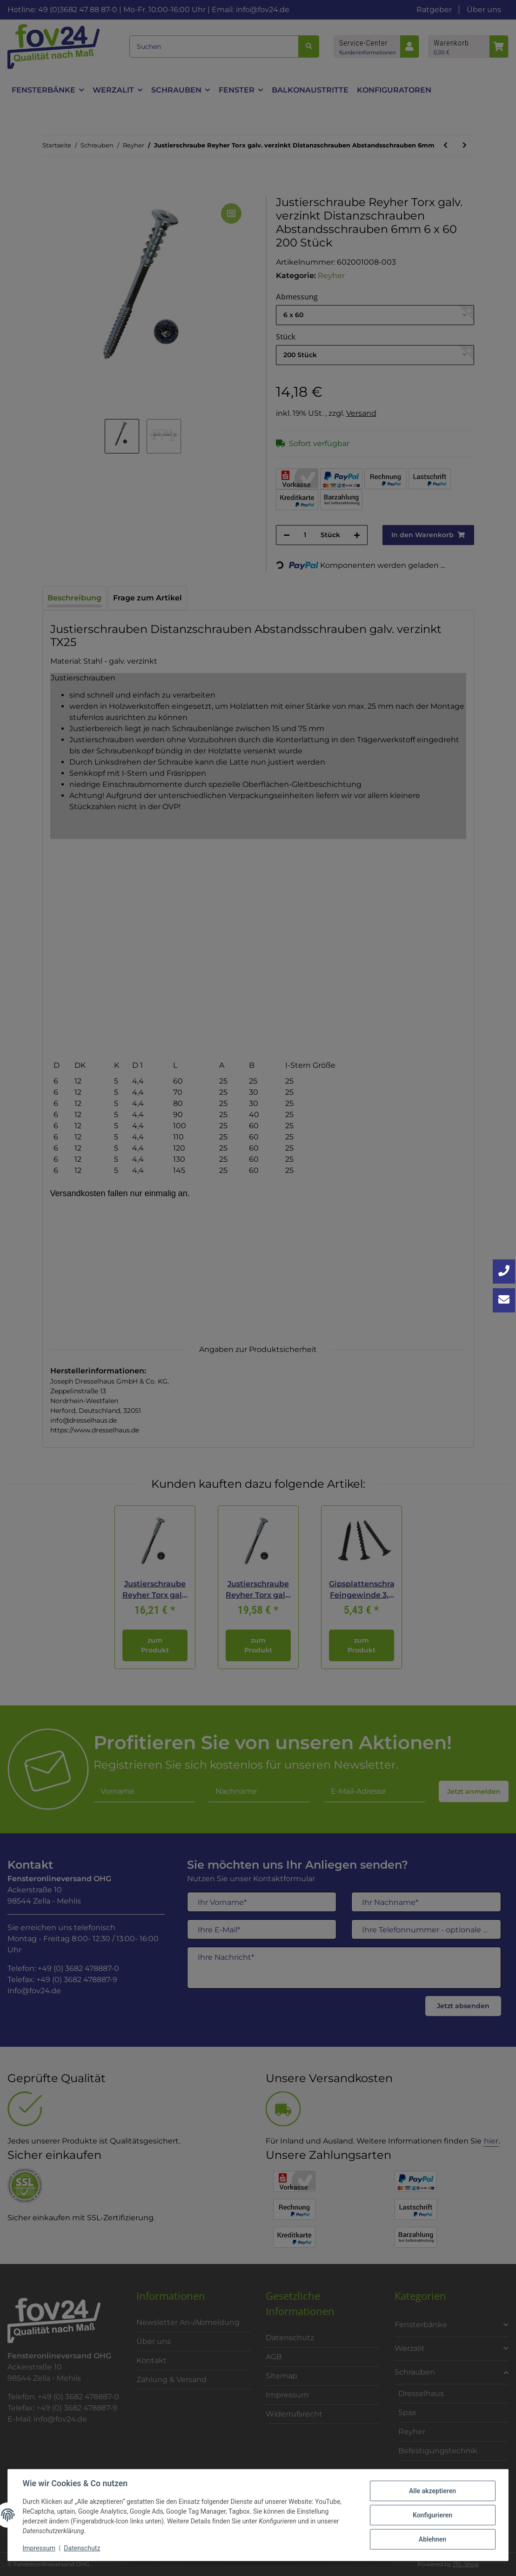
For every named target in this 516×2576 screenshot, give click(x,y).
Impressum (39, 2548)
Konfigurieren (432, 2515)
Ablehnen (432, 2539)
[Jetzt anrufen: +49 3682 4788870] (504, 1271)
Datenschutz (82, 2548)
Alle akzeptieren (432, 2491)
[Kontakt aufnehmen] (504, 1300)
